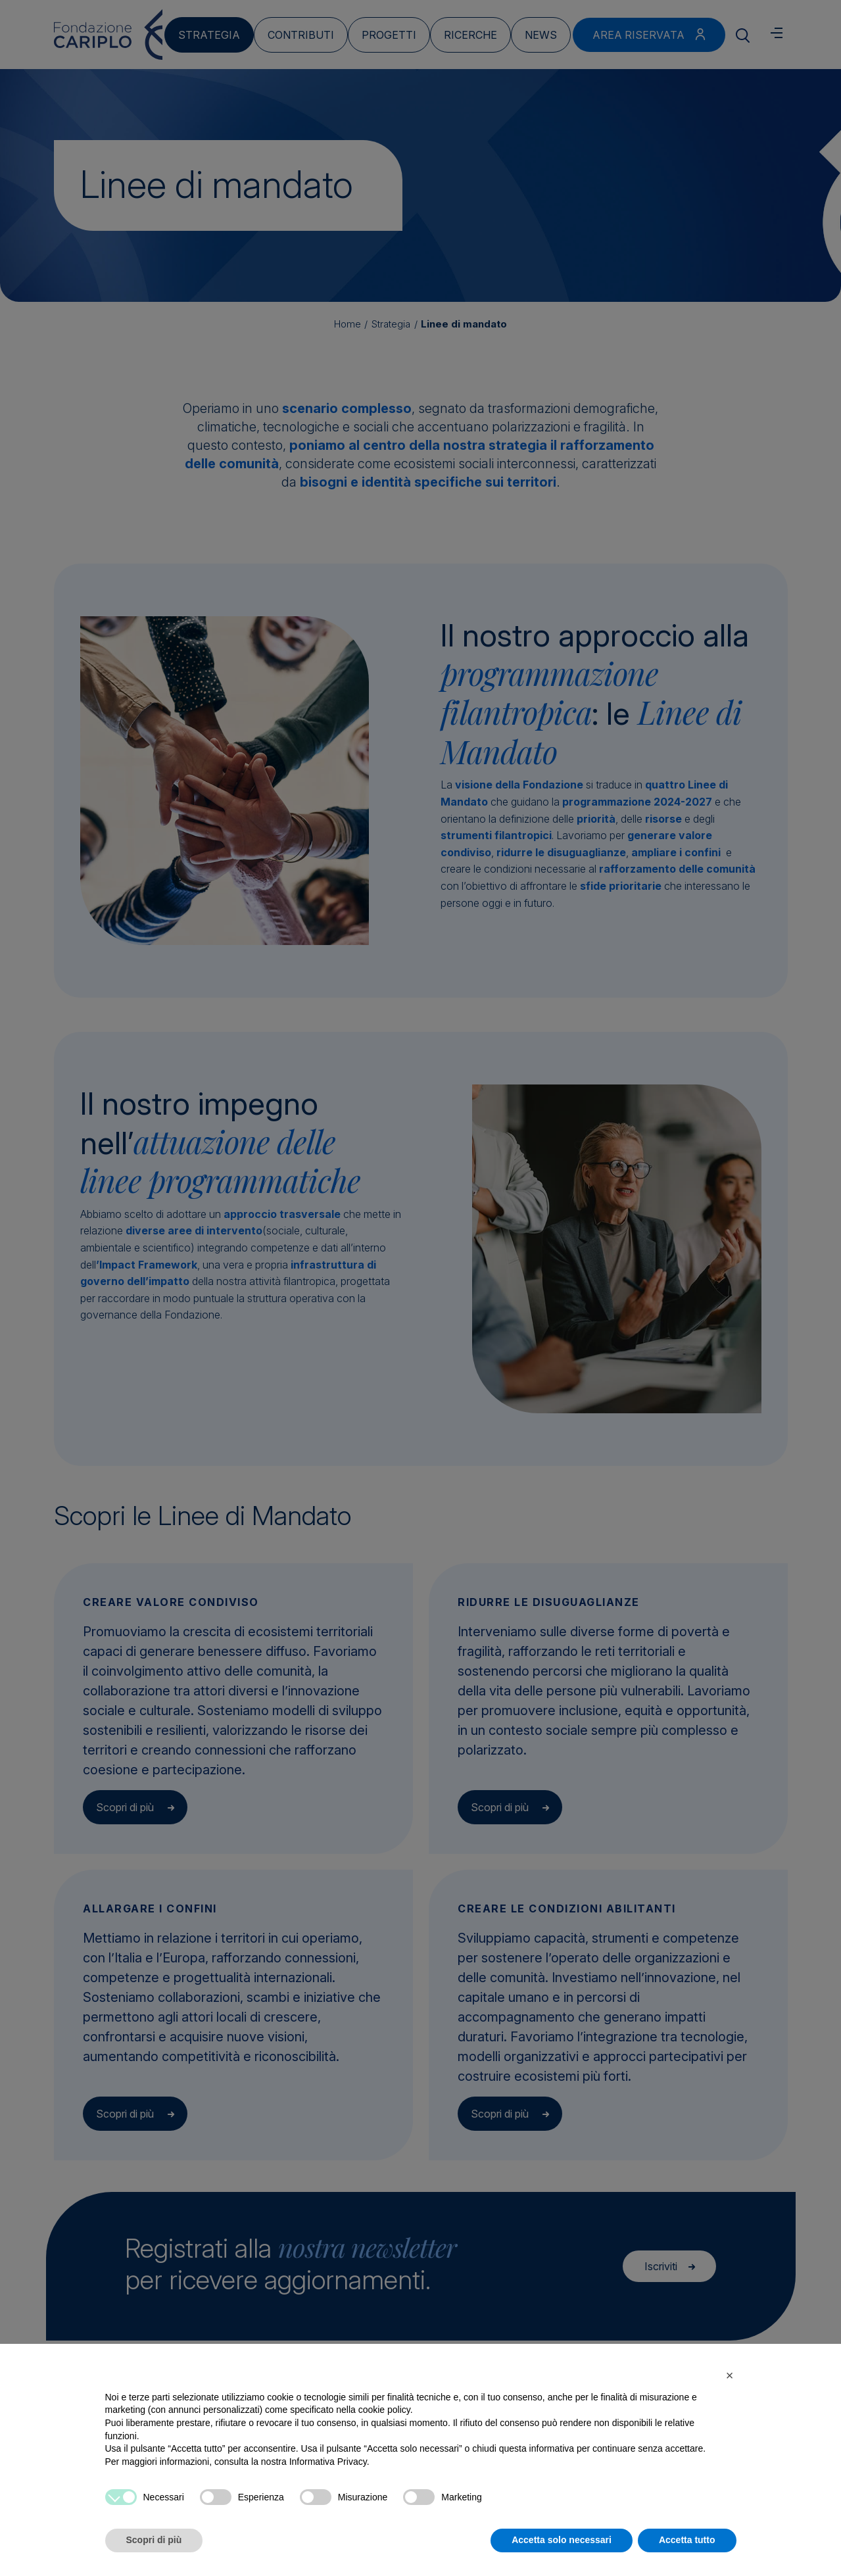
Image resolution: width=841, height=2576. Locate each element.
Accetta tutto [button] (687, 2540)
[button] (729, 2375)
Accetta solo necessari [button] (562, 2540)
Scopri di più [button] (154, 2540)
